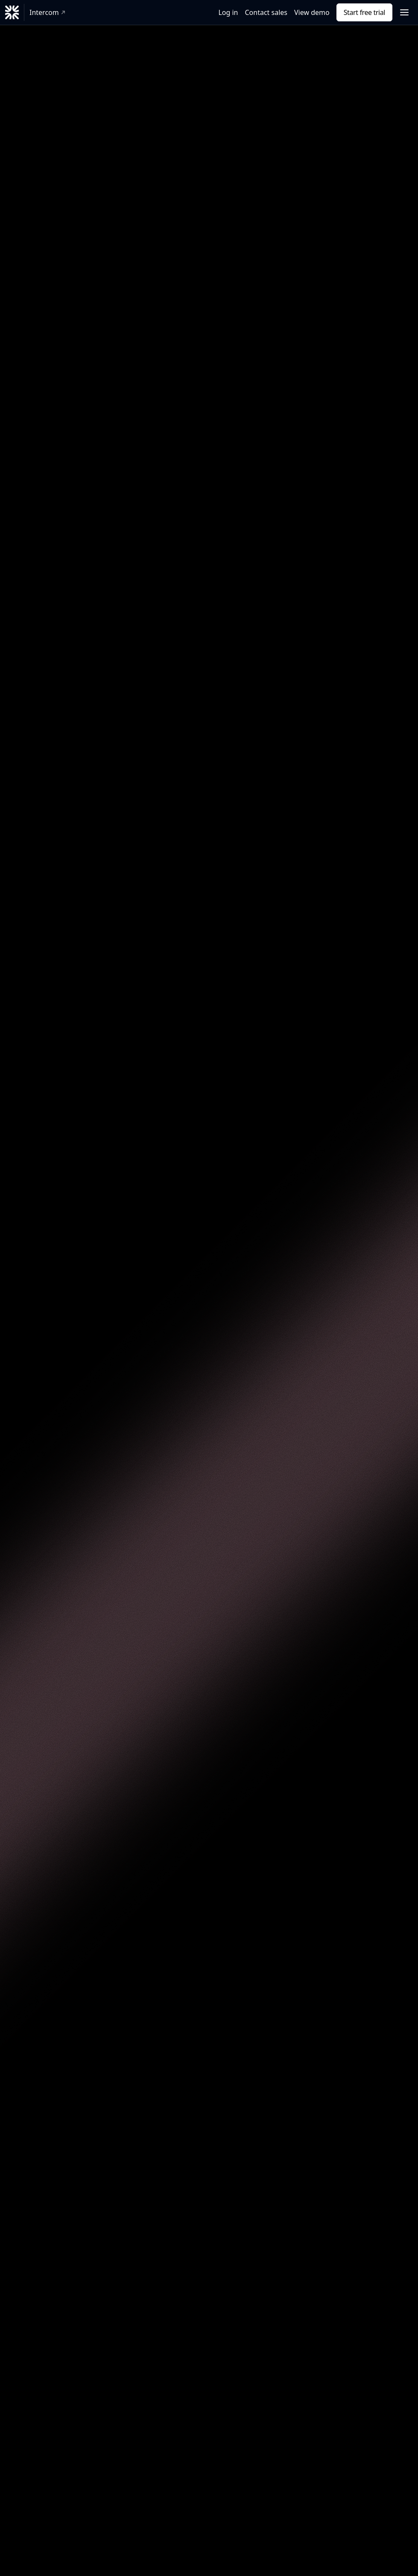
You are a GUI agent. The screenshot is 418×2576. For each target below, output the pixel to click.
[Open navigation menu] (404, 12)
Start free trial (364, 12)
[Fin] (12, 12)
